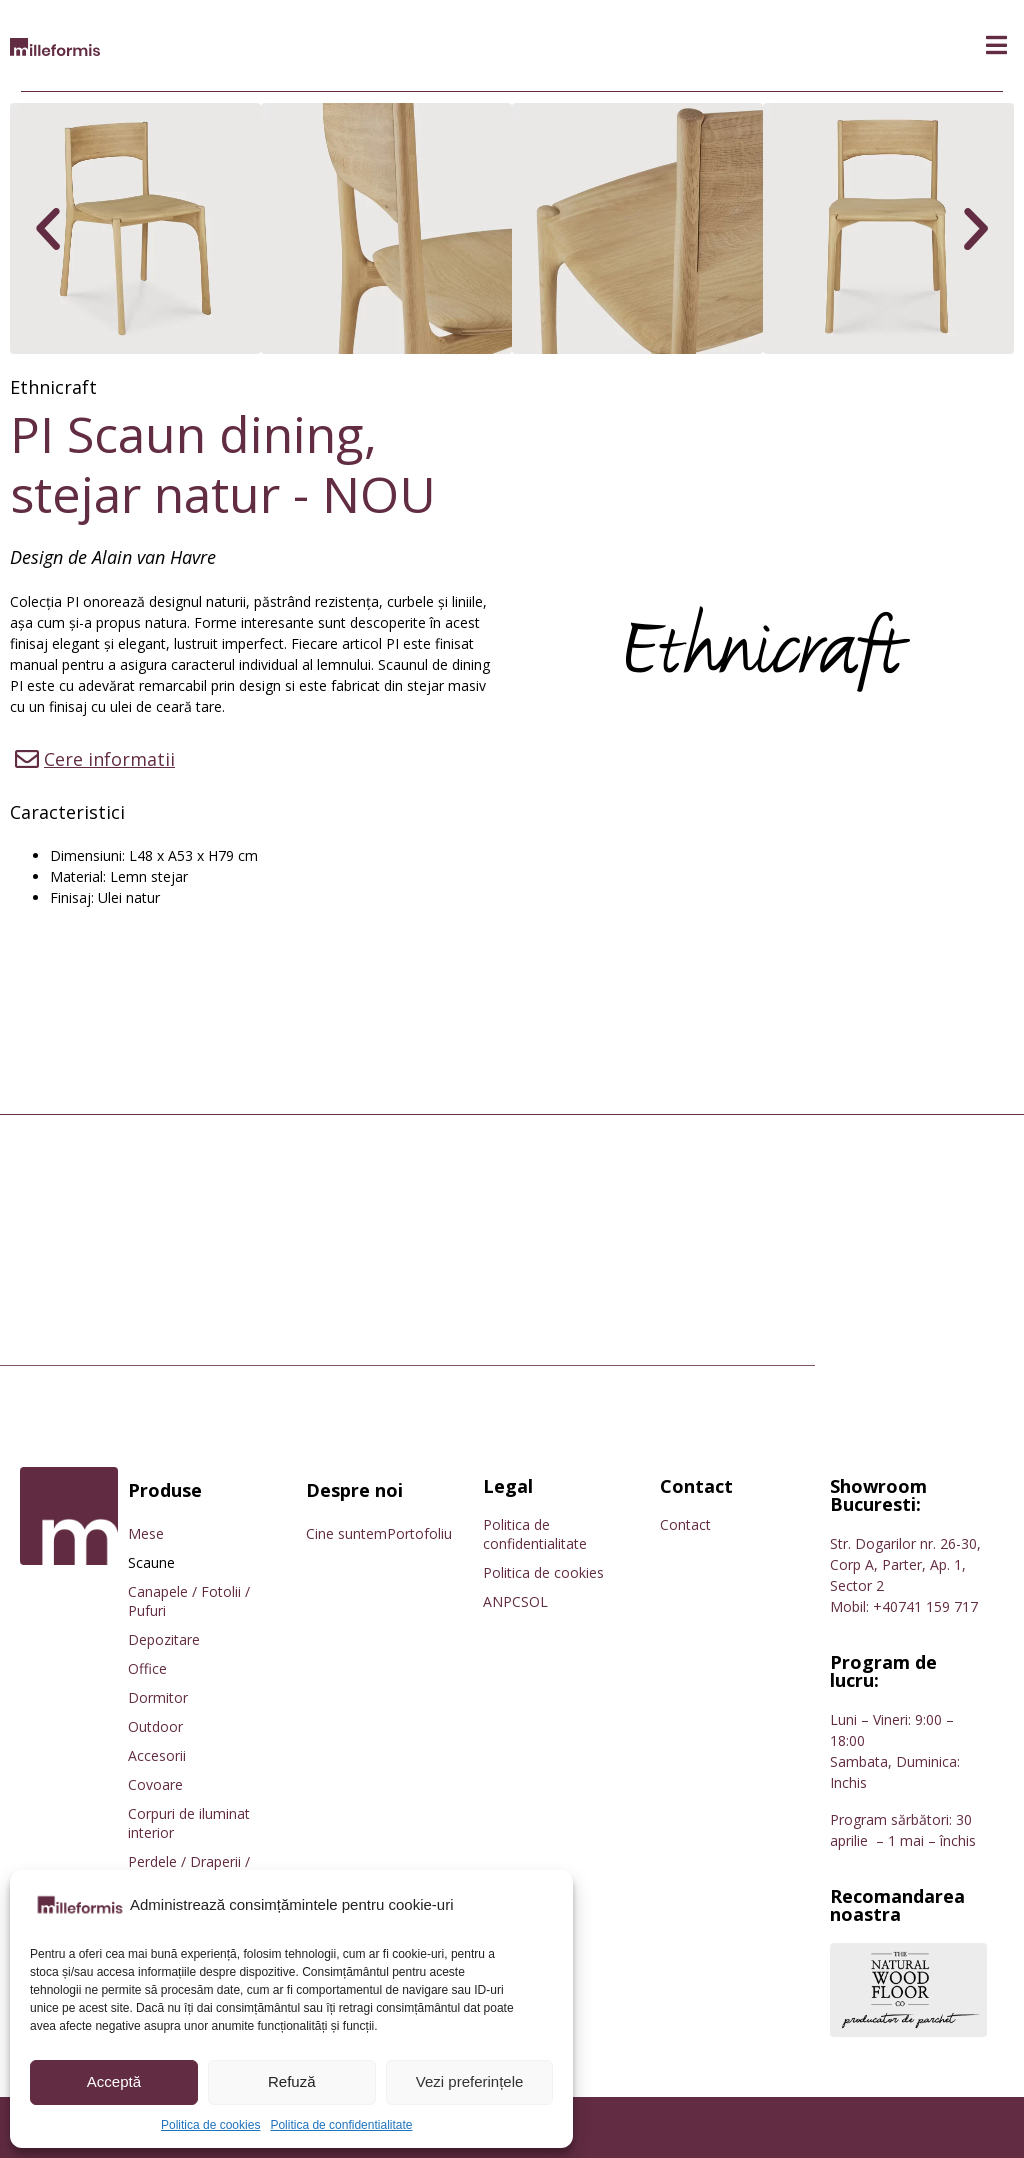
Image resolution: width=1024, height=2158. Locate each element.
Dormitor (158, 1697)
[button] (996, 45)
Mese (146, 1533)
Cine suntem (346, 1533)
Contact (685, 1524)
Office (147, 1668)
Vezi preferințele (470, 2081)
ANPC (502, 1601)
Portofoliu (419, 1533)
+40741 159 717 (925, 1606)
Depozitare (164, 1639)
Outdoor (155, 1726)
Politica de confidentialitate (341, 2125)
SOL (534, 1601)
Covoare (155, 1784)
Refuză (292, 2081)
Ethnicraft (53, 387)
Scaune (151, 1562)
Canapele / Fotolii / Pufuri (189, 1601)
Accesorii (157, 1755)
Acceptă (114, 2081)
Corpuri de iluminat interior (189, 1823)
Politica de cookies (210, 2125)
